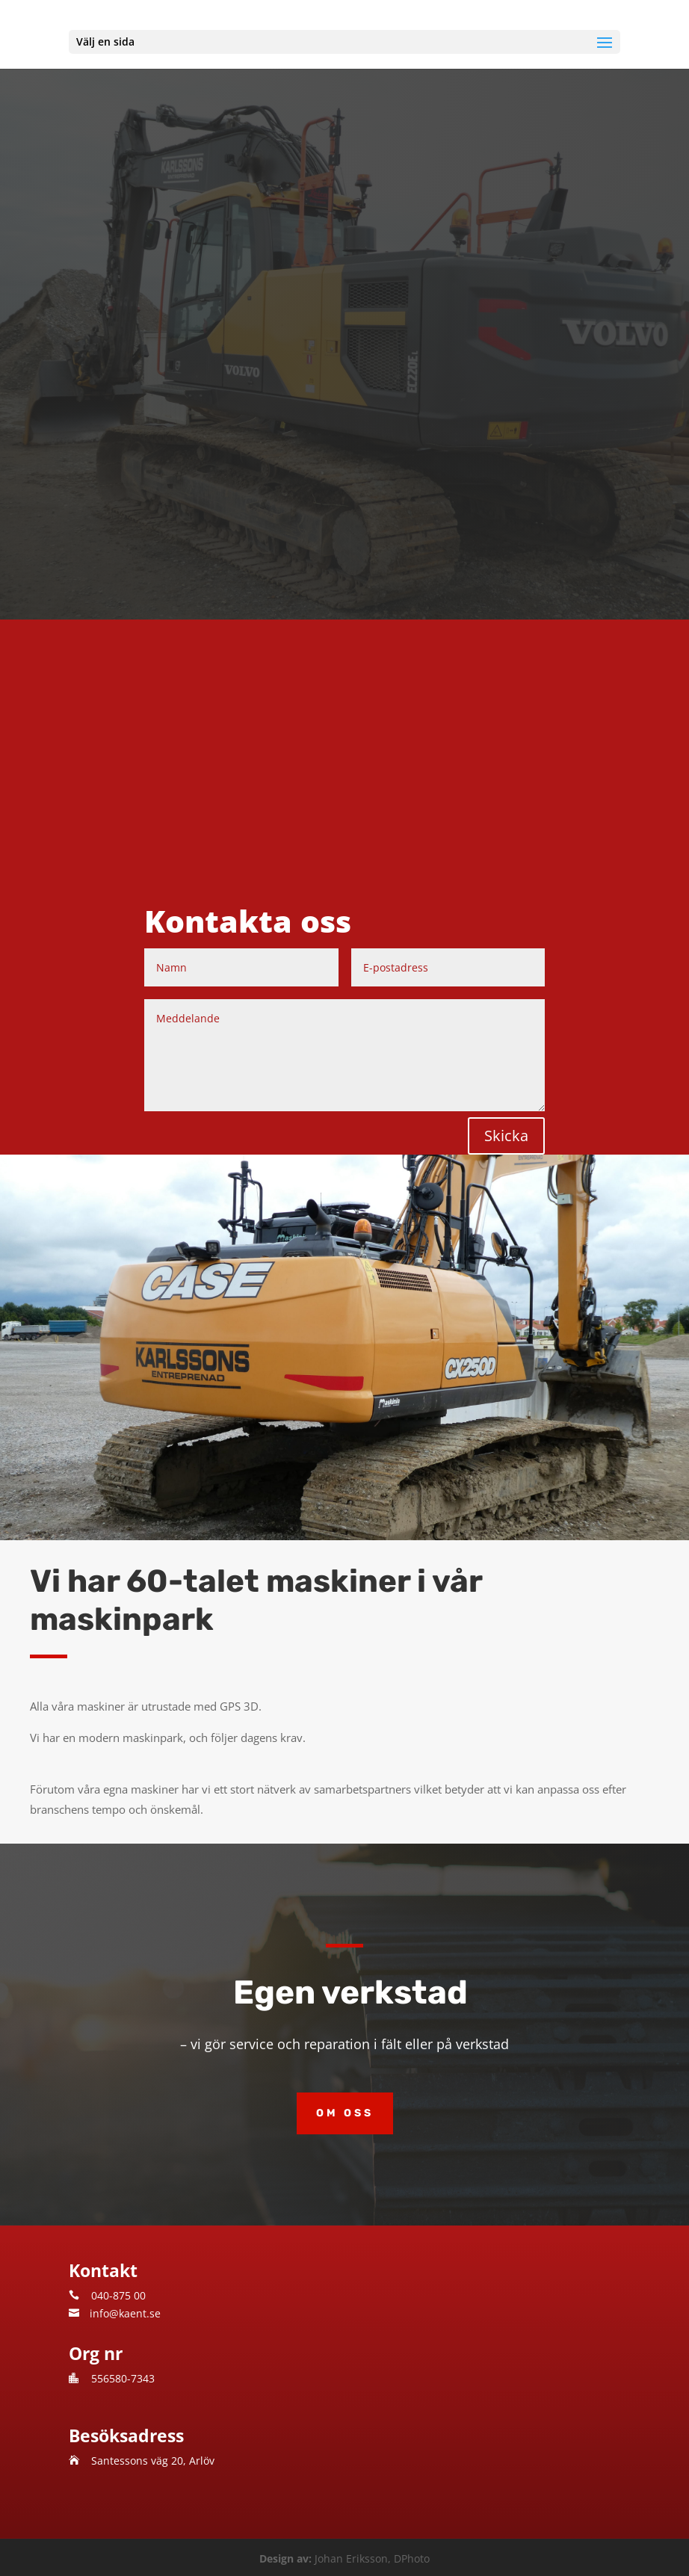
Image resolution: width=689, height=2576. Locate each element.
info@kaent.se (125, 2313)
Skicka (506, 1135)
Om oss (345, 2113)
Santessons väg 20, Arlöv (152, 2460)
